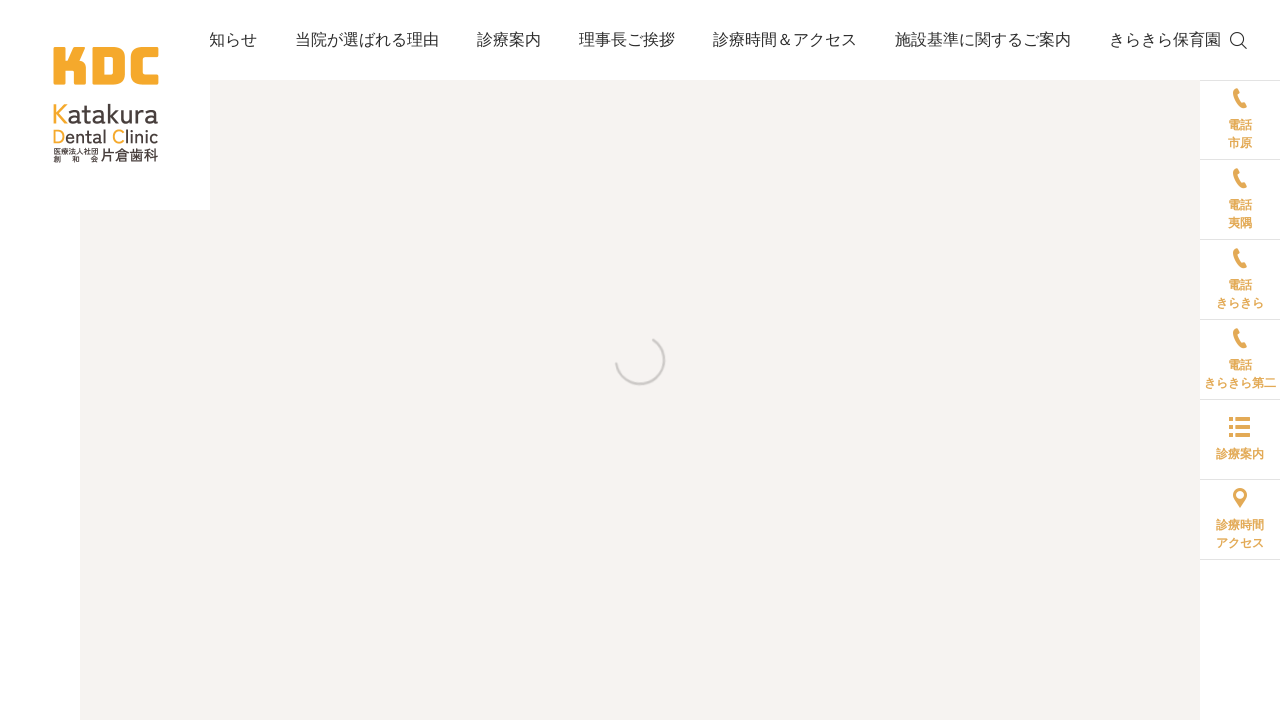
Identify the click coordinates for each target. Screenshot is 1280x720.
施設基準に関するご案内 (983, 39)
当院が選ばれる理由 (367, 39)
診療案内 (509, 39)
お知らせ (225, 39)
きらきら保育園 (1165, 39)
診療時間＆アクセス (785, 39)
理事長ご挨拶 (627, 39)
